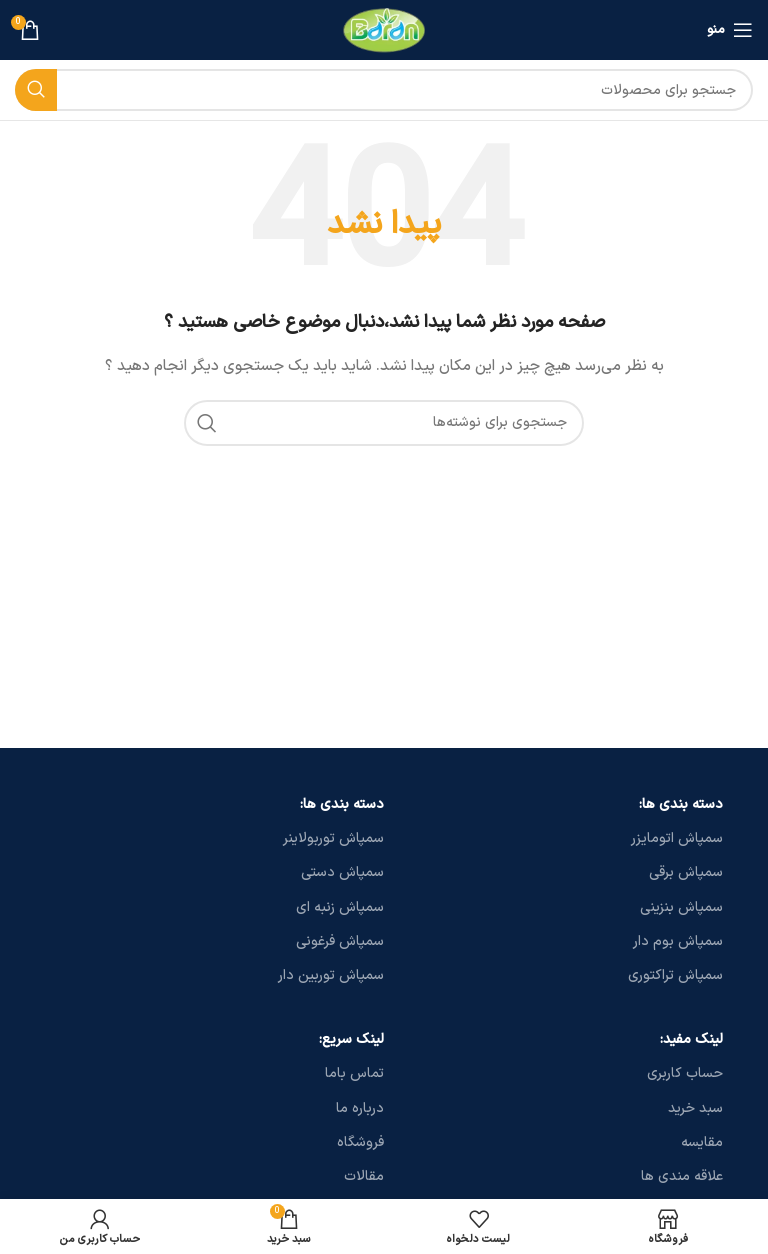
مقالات (364, 1176)
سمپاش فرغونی (340, 941)
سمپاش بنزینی (681, 907)
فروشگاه (360, 1142)
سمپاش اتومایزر (677, 838)
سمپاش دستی (342, 872)
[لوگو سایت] (384, 29)
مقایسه (702, 1142)
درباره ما (360, 1108)
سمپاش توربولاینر (333, 838)
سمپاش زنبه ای (340, 907)
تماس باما (354, 1073)
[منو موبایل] (730, 30)
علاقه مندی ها (682, 1176)
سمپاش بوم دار (678, 941)
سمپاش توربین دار (331, 975)
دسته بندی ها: (681, 804)
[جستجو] (384, 90)
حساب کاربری (685, 1073)
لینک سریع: (351, 1039)
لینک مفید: (691, 1039)
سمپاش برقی (686, 872)
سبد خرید (695, 1108)
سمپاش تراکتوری (675, 975)
